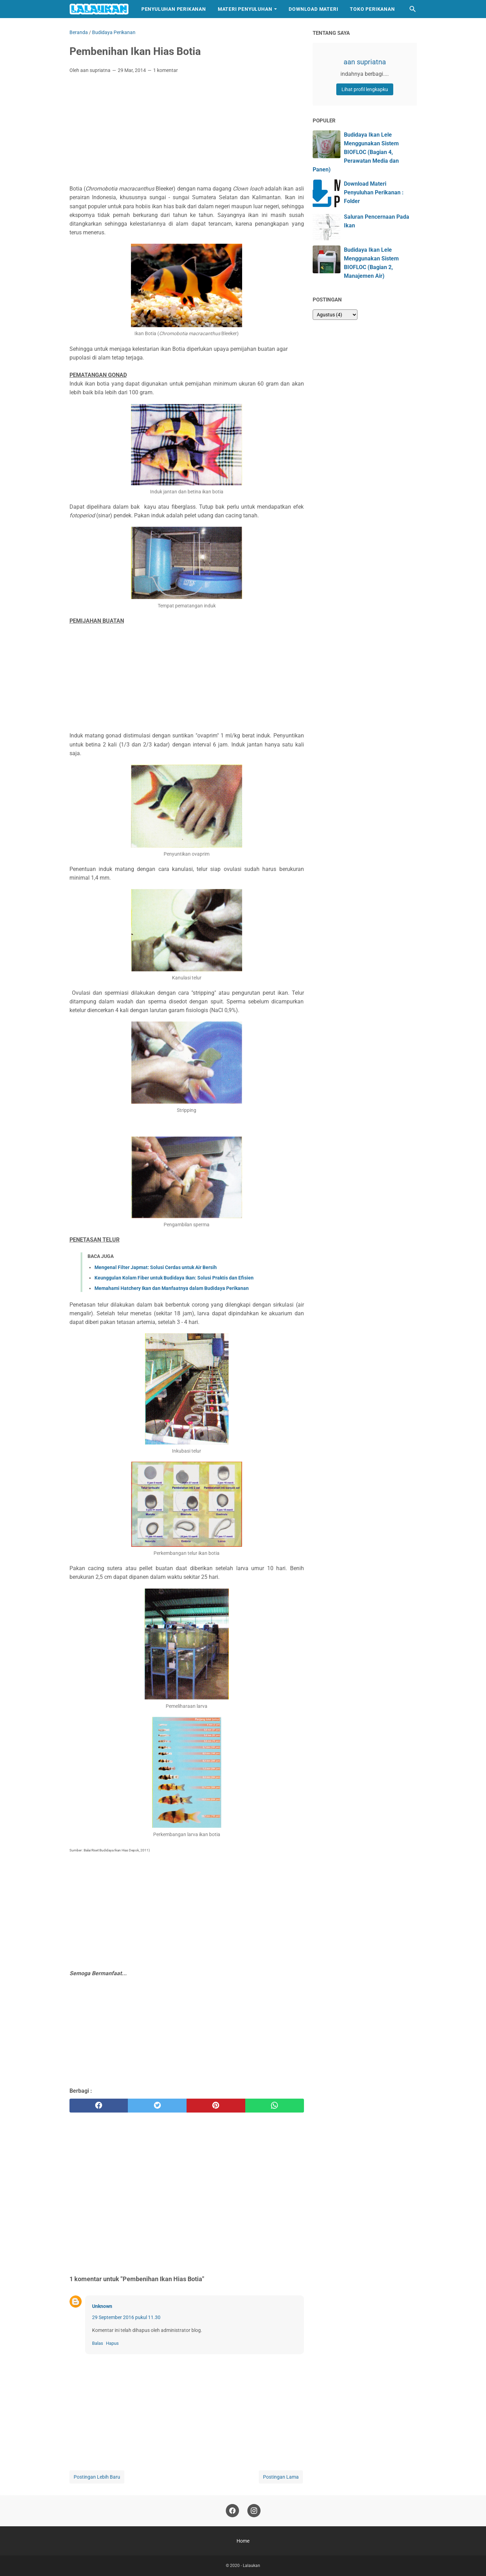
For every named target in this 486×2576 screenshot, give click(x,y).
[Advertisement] (186, 131)
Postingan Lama (281, 2477)
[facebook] (98, 2106)
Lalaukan (251, 2565)
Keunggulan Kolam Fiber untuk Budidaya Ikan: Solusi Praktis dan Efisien (174, 1278)
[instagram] (254, 2511)
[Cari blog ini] (413, 9)
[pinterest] (216, 2106)
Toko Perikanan (372, 9)
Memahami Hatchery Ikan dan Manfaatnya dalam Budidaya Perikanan (171, 1288)
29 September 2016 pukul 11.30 (126, 2317)
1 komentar (165, 70)
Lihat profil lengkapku (364, 89)
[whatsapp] (274, 2106)
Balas (97, 2343)
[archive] (335, 314)
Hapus (112, 2343)
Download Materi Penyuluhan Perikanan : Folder (374, 192)
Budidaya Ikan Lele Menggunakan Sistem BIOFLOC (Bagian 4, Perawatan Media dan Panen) (356, 152)
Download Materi (313, 9)
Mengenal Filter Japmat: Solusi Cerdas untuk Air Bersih (155, 1267)
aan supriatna (365, 62)
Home (243, 2541)
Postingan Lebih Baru (97, 2477)
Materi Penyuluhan (245, 9)
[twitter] (157, 2106)
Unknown (102, 2306)
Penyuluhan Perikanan (173, 9)
